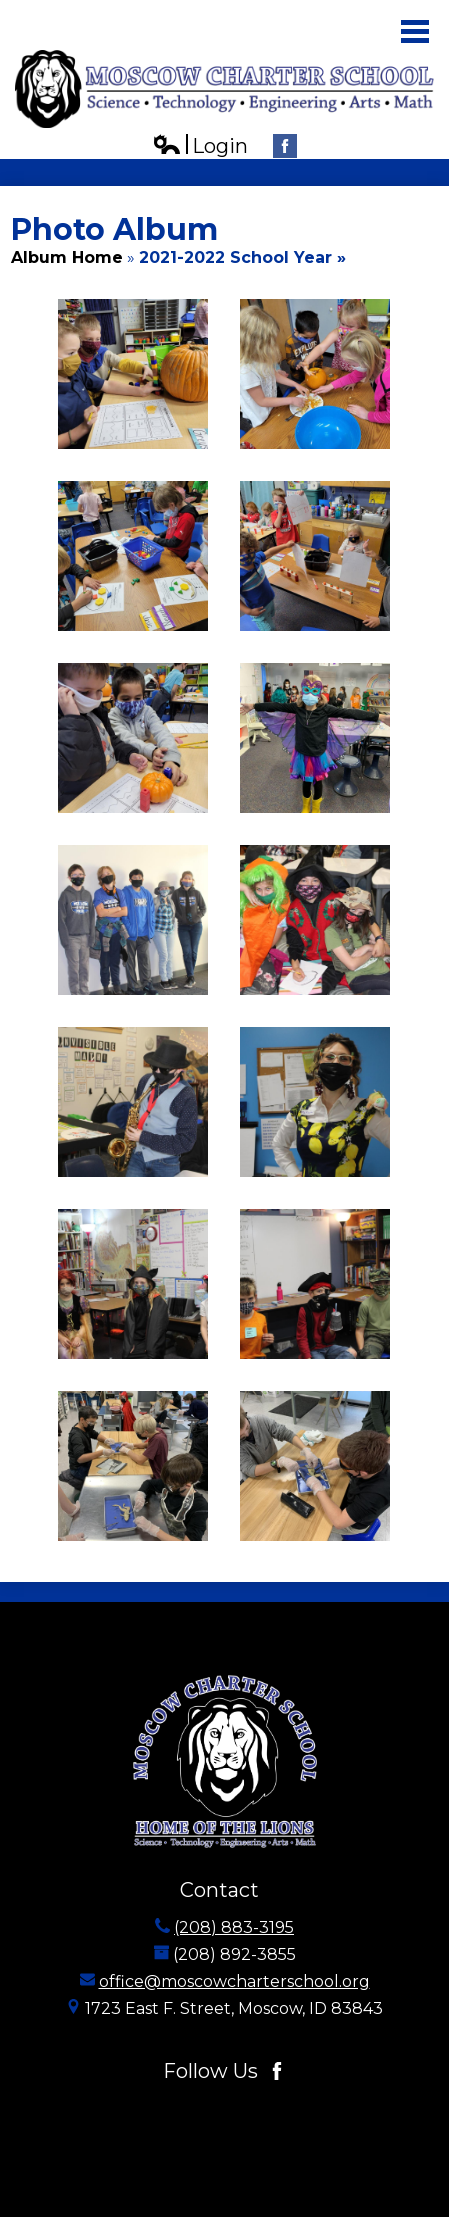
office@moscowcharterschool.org (234, 1981)
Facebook (285, 148)
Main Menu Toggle (415, 31)
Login (200, 146)
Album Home (67, 257)
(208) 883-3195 (234, 1927)
